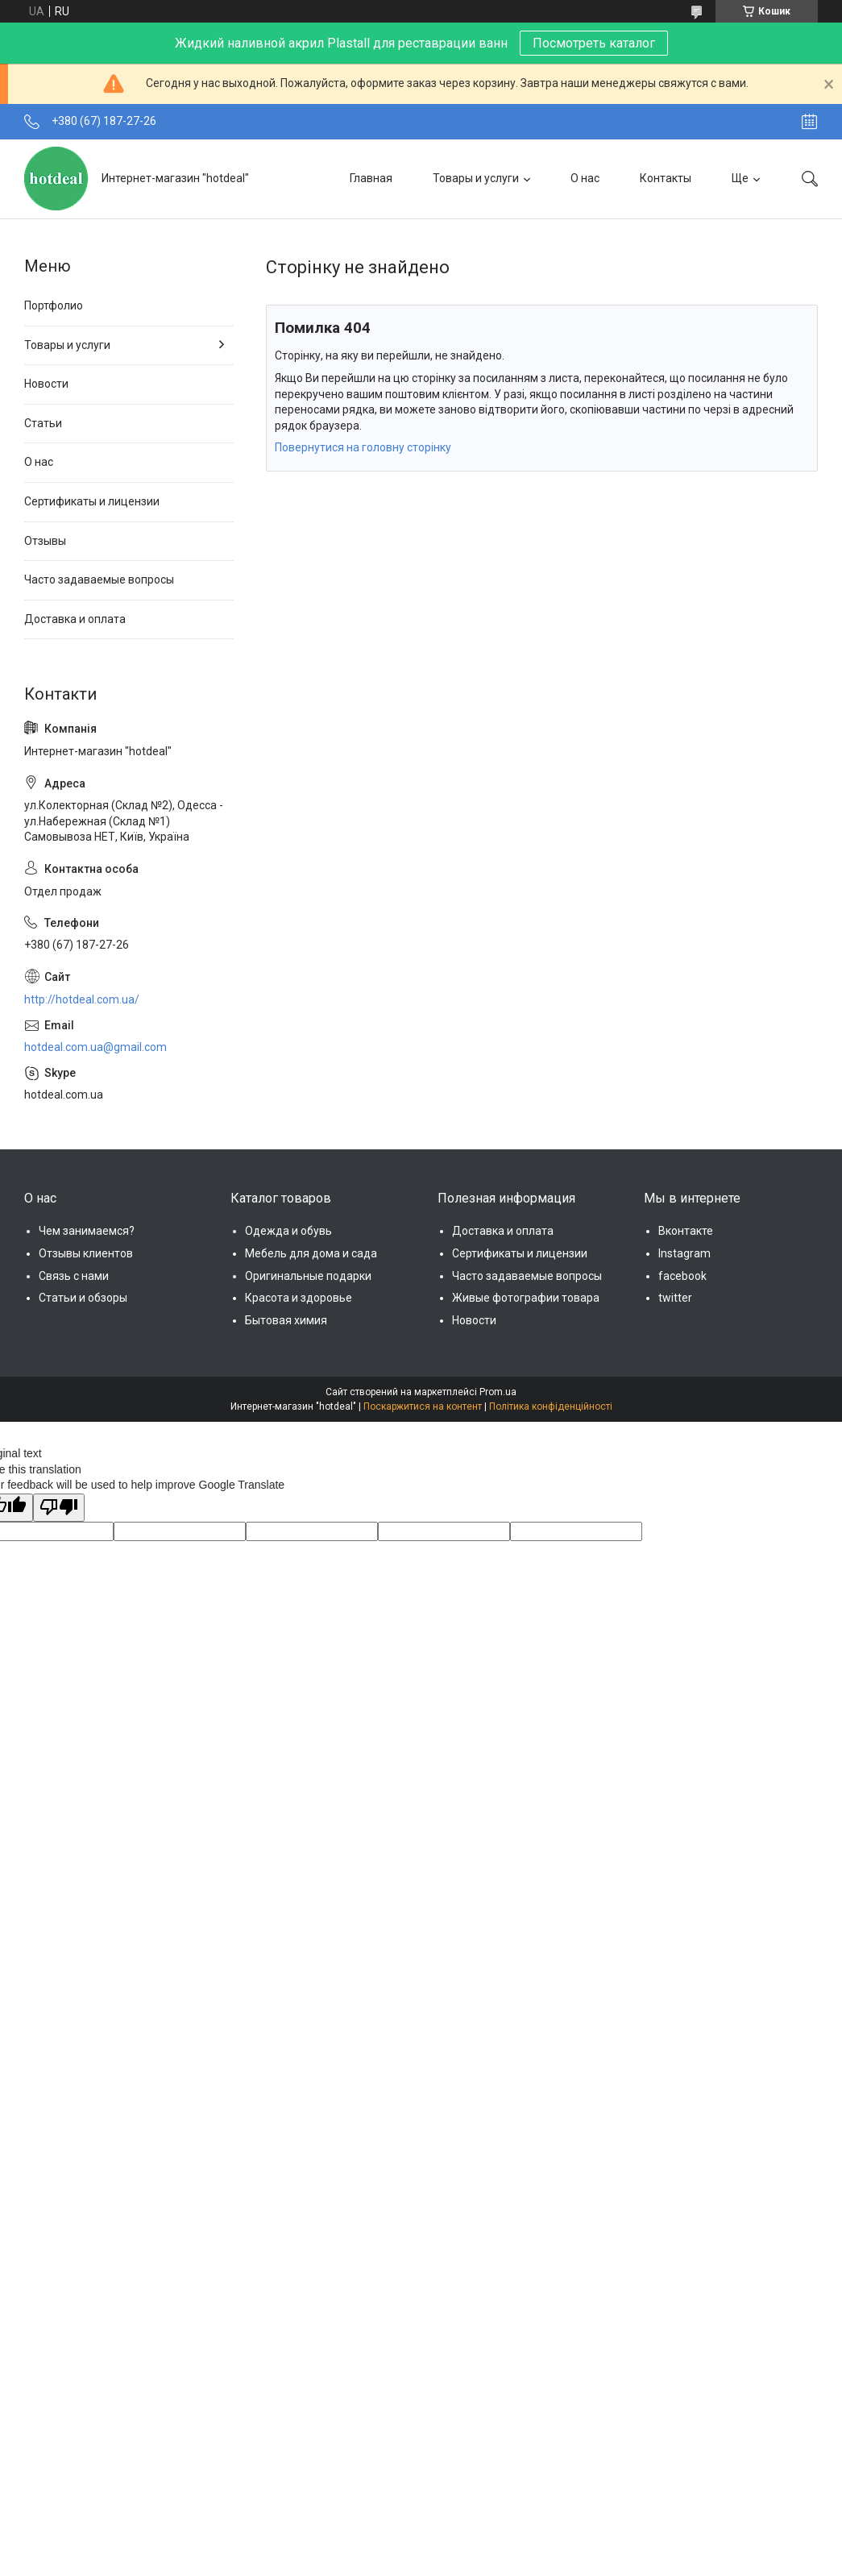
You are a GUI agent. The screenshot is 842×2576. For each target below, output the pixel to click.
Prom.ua (497, 1392)
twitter (675, 1297)
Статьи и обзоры (83, 1297)
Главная (371, 178)
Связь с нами (74, 1275)
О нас (584, 178)
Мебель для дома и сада (311, 1253)
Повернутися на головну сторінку (363, 447)
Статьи (43, 423)
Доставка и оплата (75, 619)
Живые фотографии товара (525, 1297)
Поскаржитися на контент (422, 1406)
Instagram (684, 1253)
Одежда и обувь (288, 1230)
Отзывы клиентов (86, 1253)
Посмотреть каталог (594, 43)
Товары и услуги (476, 178)
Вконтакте (685, 1230)
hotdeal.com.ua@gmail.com (95, 1047)
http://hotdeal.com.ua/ (81, 999)
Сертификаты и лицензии (92, 501)
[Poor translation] (59, 1508)
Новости (46, 383)
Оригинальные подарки (308, 1275)
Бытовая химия (286, 1320)
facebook (682, 1275)
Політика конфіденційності (550, 1406)
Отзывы (45, 540)
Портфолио (53, 305)
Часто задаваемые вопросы (99, 579)
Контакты (665, 178)
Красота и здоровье (298, 1297)
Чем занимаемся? (87, 1230)
